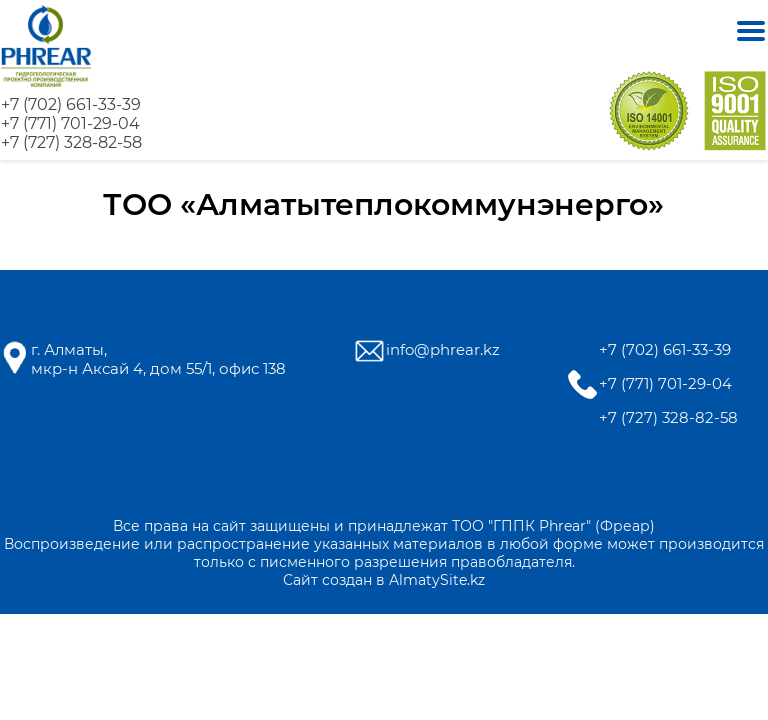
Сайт (300, 580)
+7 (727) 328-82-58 (71, 142)
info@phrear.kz (443, 349)
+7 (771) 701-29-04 (70, 123)
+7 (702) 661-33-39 (71, 104)
